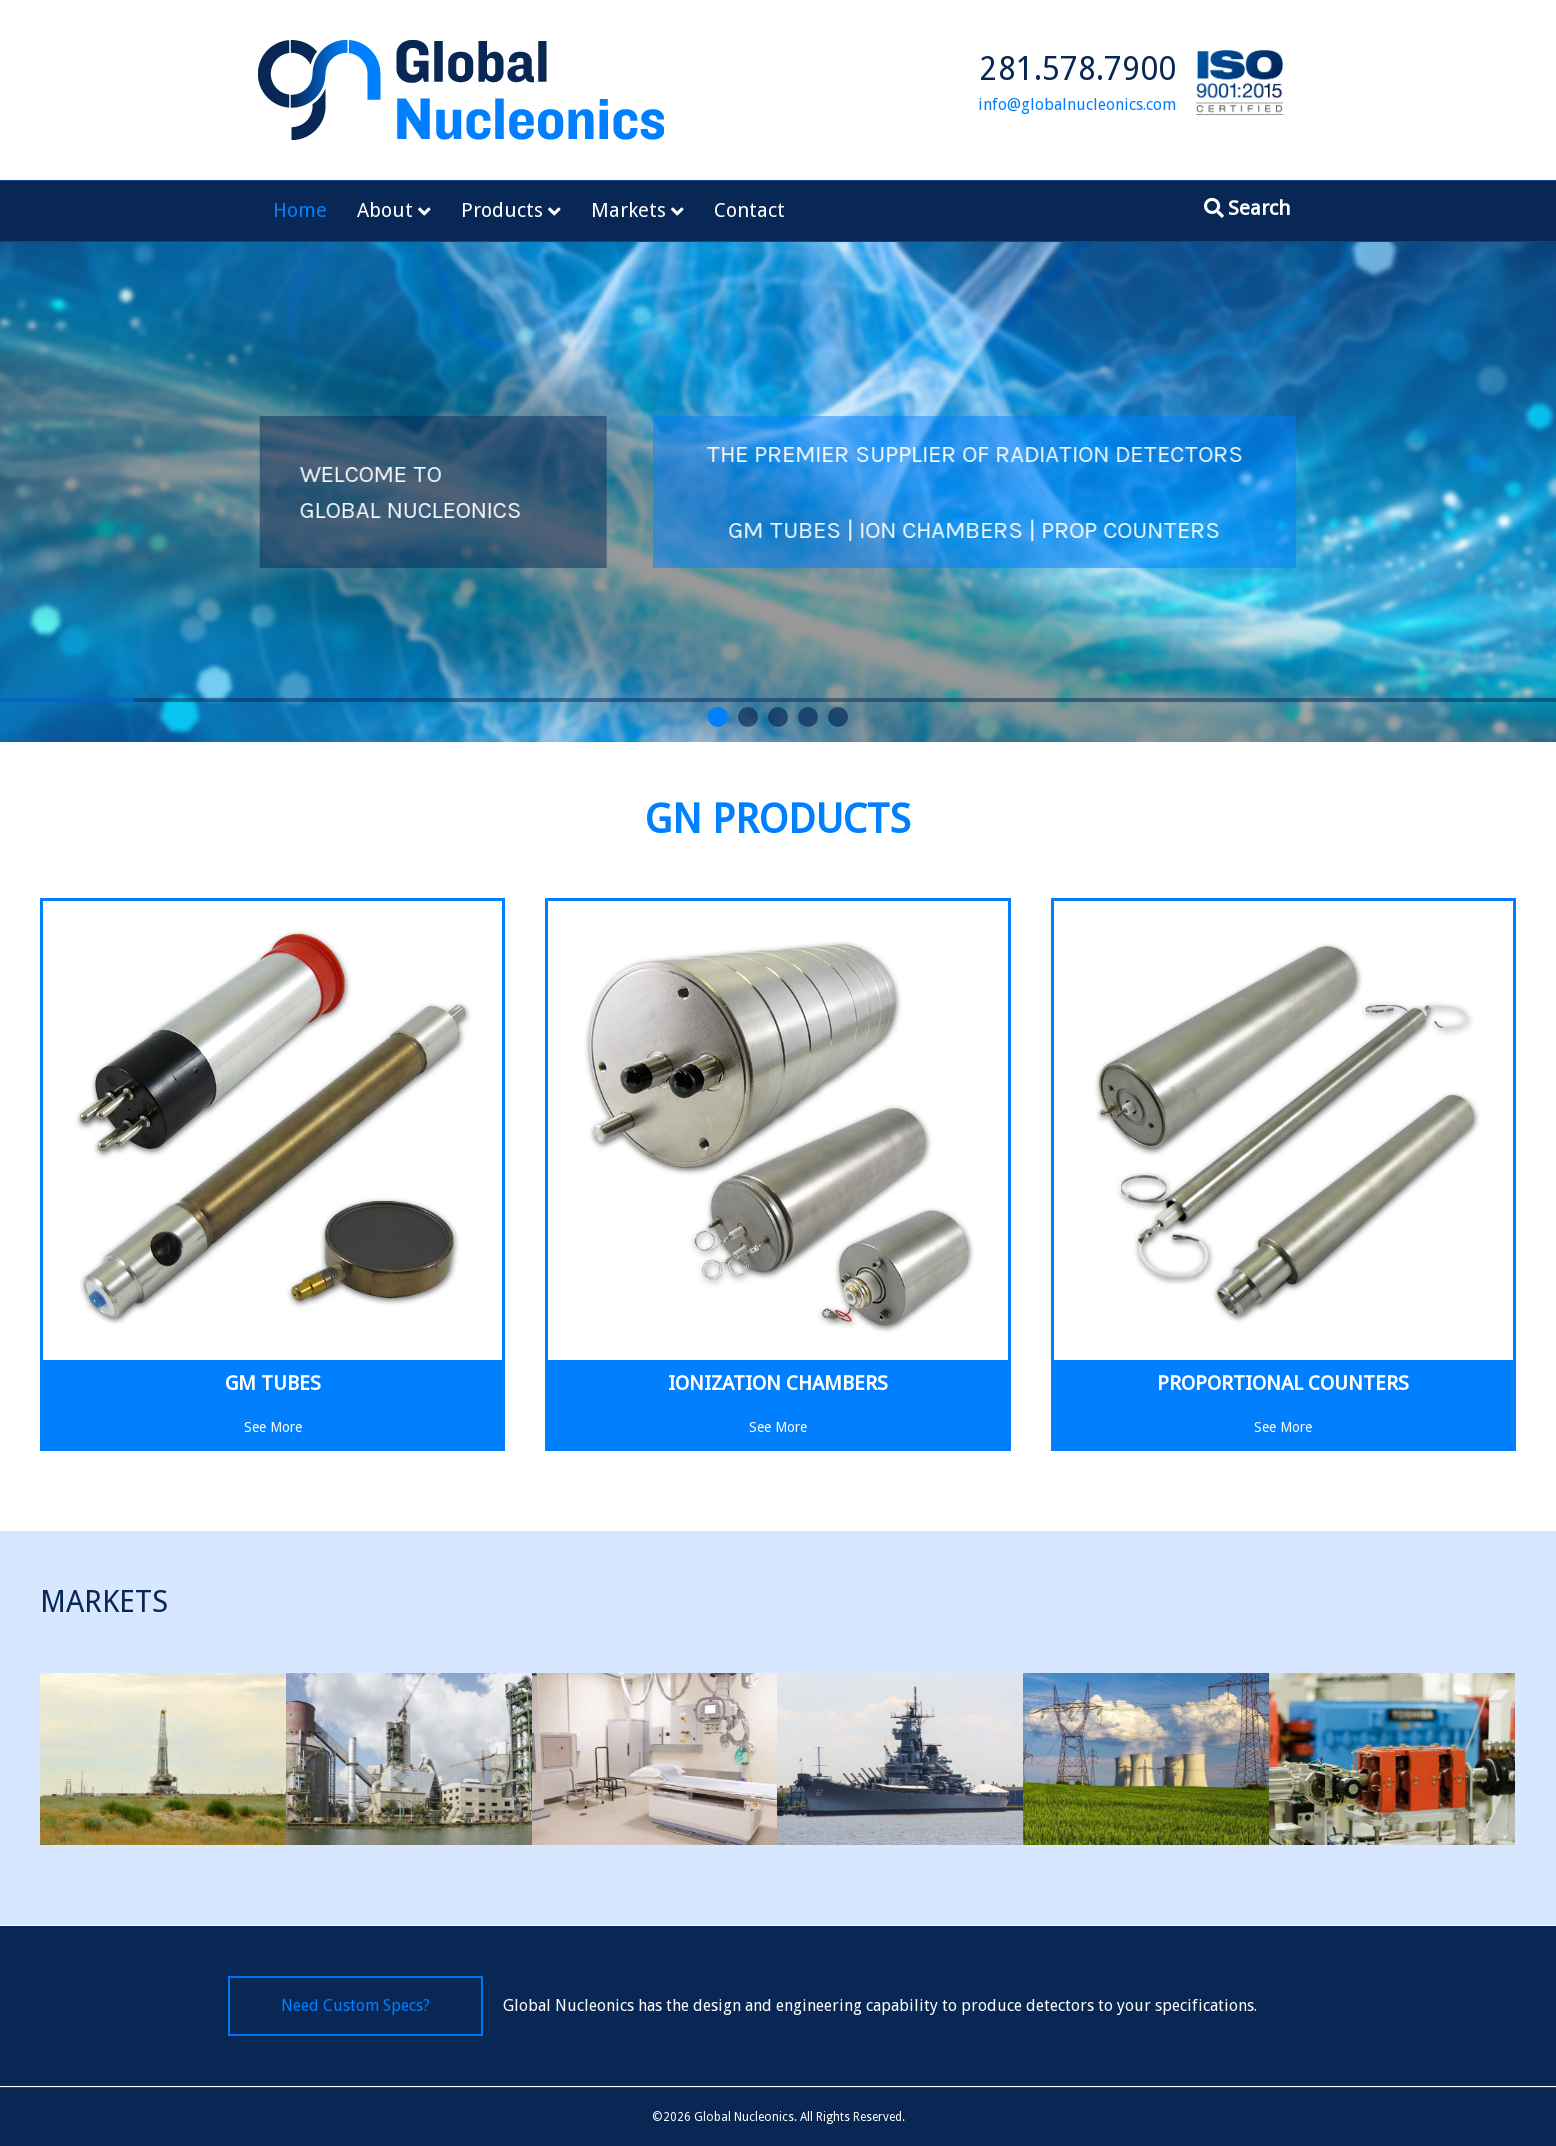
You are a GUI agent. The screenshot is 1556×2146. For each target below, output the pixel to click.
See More (273, 1425)
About (385, 210)
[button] (718, 717)
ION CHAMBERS (1066, 530)
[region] (778, 492)
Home (300, 210)
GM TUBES (909, 530)
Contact (749, 210)
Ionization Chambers (778, 1383)
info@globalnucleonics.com (1077, 104)
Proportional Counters (1283, 1383)
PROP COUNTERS (1255, 530)
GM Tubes (273, 1383)
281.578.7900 (1078, 69)
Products (502, 210)
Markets (628, 210)
